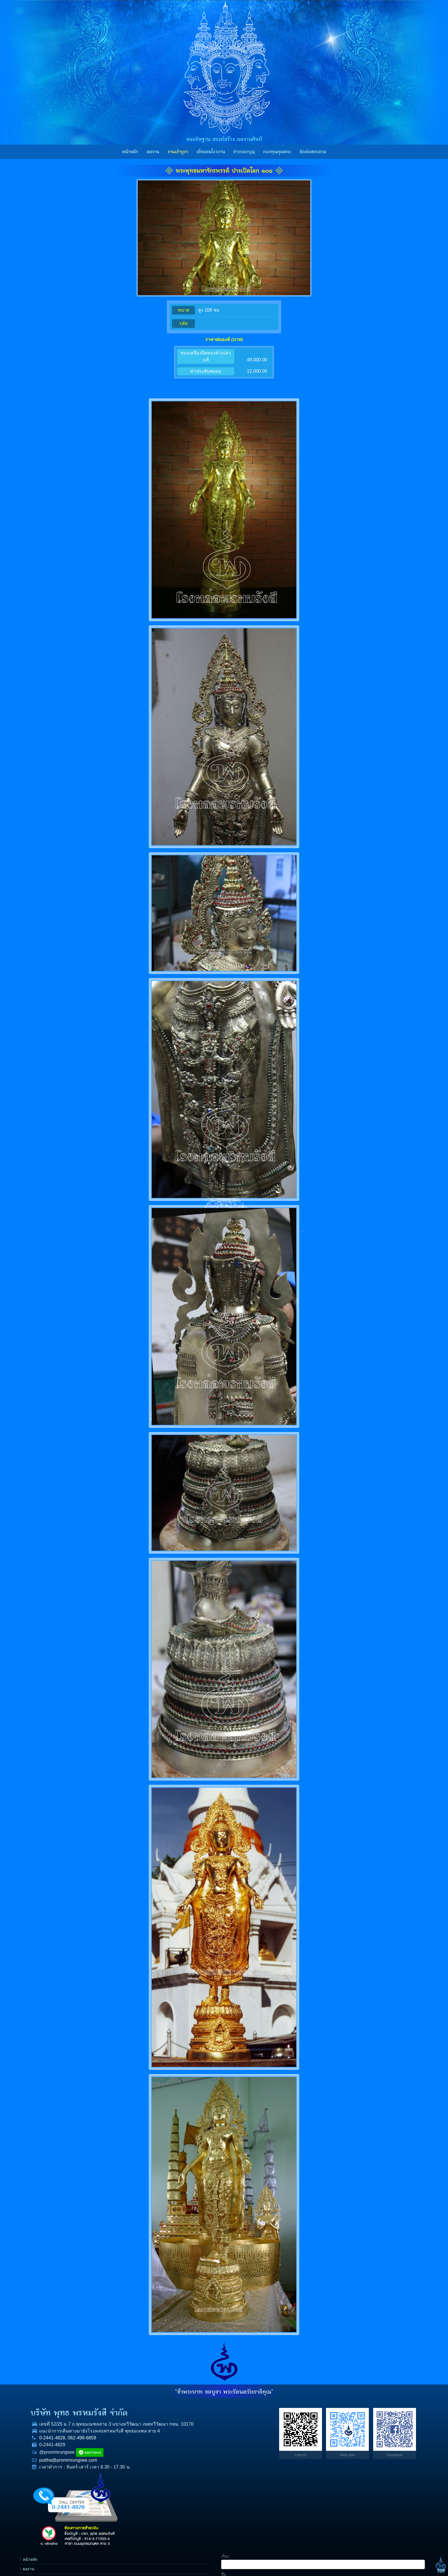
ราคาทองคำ (315, 2468)
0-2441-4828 (45, 2451)
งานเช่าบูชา (177, 151)
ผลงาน (153, 151)
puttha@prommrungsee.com (61, 2473)
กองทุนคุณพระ (277, 151)
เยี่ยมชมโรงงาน (211, 151)
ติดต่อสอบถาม (312, 151)
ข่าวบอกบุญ (244, 151)
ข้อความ (354, 2481)
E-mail (352, 2463)
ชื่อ (349, 2426)
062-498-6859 (75, 2451)
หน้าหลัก (130, 151)
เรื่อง (350, 2408)
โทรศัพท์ (354, 2444)
